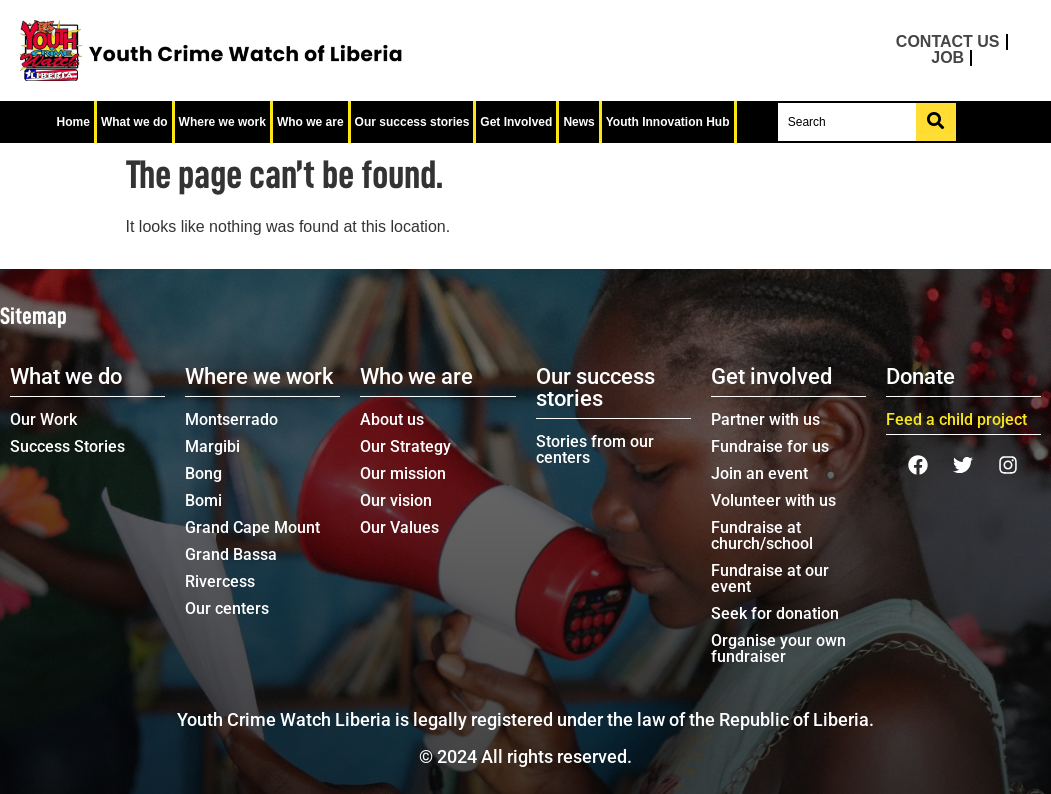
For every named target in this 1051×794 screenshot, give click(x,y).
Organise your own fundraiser (778, 648)
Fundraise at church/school (762, 535)
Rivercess (220, 581)
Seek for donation (775, 613)
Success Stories (67, 446)
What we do (134, 122)
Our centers (227, 608)
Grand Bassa (231, 554)
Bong (203, 473)
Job (947, 58)
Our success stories (412, 122)
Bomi (203, 500)
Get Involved (516, 122)
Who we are (310, 122)
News (578, 122)
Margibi (212, 446)
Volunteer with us (773, 500)
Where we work (222, 122)
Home (73, 122)
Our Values (399, 527)
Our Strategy (405, 446)
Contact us (948, 42)
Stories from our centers (595, 449)
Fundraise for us (770, 446)
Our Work (43, 419)
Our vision (396, 500)
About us (392, 419)
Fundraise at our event (770, 578)
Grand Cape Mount (252, 527)
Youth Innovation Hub (668, 122)
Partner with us (765, 419)
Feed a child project (956, 419)
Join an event (759, 473)
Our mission (403, 473)
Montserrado (231, 419)
